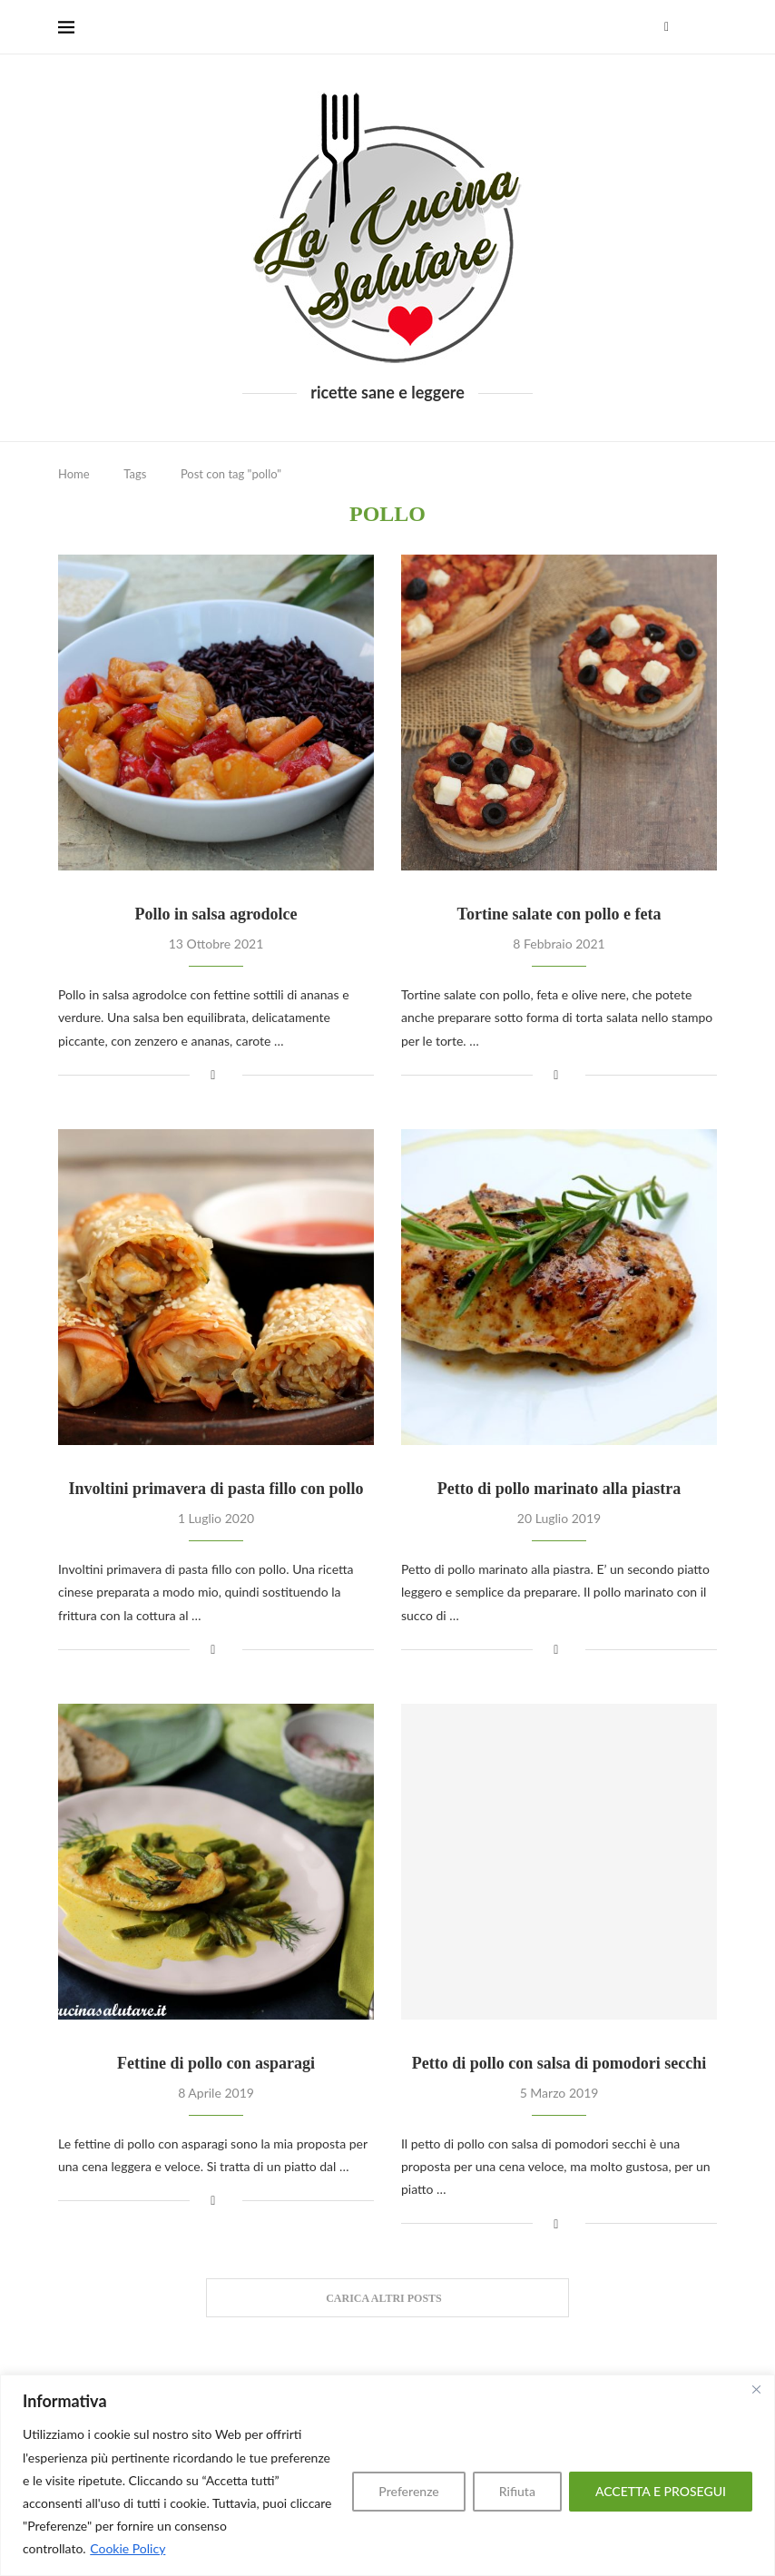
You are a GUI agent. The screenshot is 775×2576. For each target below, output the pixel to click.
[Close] (756, 2390)
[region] (387, 2475)
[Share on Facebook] (213, 1075)
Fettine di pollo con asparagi (216, 2063)
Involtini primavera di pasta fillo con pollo (215, 1489)
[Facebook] (666, 27)
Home (74, 474)
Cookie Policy (127, 2548)
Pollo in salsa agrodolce (215, 914)
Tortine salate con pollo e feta (559, 914)
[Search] (708, 27)
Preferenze (408, 2491)
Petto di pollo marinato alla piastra (559, 1489)
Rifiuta (517, 2491)
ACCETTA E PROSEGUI (660, 2491)
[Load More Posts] (387, 2298)
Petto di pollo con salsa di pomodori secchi (559, 2063)
